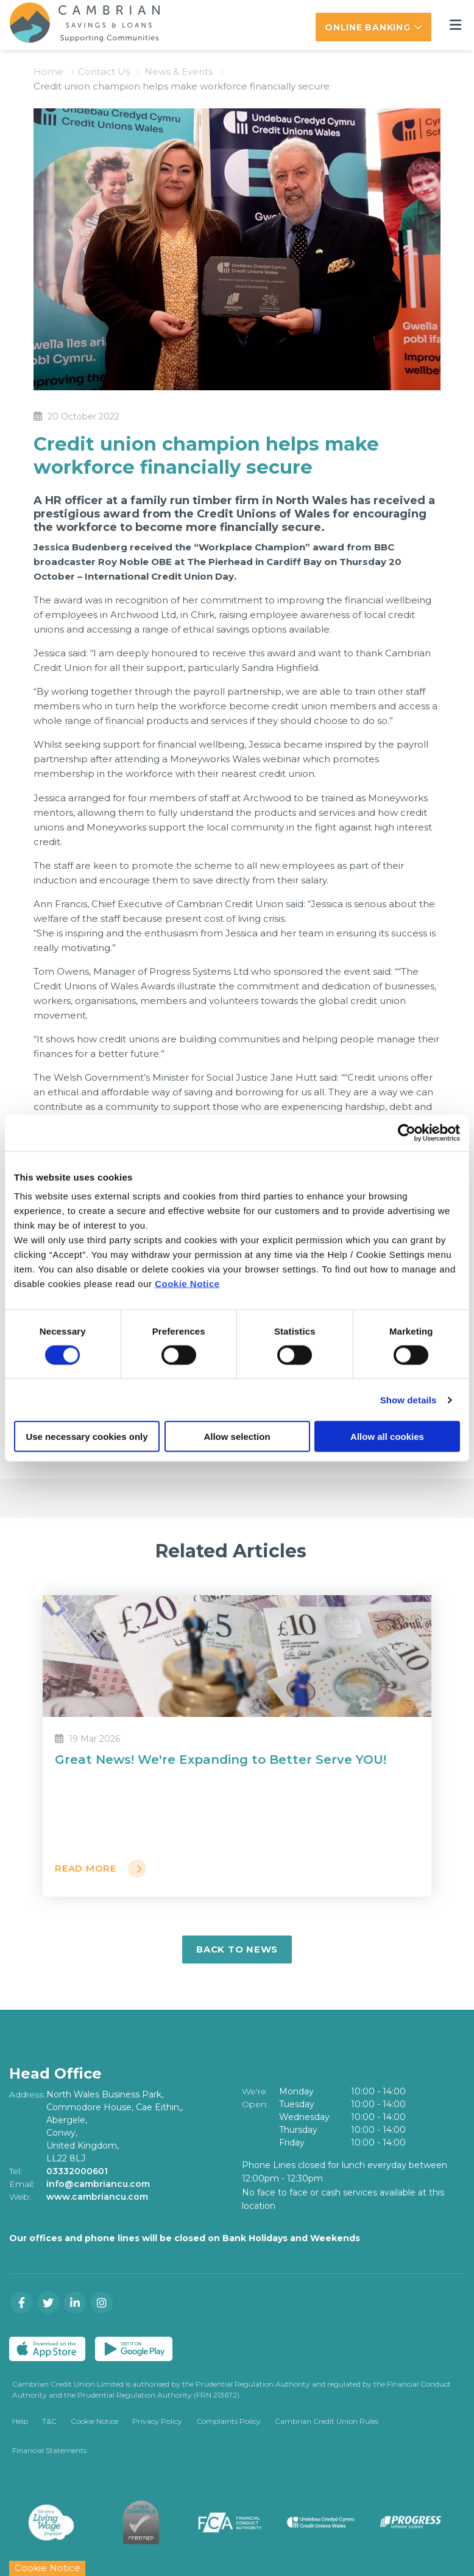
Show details (408, 1399)
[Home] (75, 25)
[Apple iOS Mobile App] (47, 2349)
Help (20, 2421)
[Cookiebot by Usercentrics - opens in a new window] (406, 1132)
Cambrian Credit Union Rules (326, 2421)
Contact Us (104, 71)
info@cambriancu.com (98, 2183)
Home (48, 71)
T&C (49, 2421)
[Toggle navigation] (455, 25)
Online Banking (368, 27)
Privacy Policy (157, 2421)
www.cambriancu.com (97, 2196)
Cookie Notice (187, 1284)
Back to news (237, 1949)
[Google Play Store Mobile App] (133, 2349)
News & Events (178, 71)
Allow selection (236, 1436)
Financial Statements (49, 2450)
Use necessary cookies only (86, 1436)
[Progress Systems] (411, 2522)
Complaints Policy (228, 2421)
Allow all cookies (387, 1436)
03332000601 (77, 2171)
